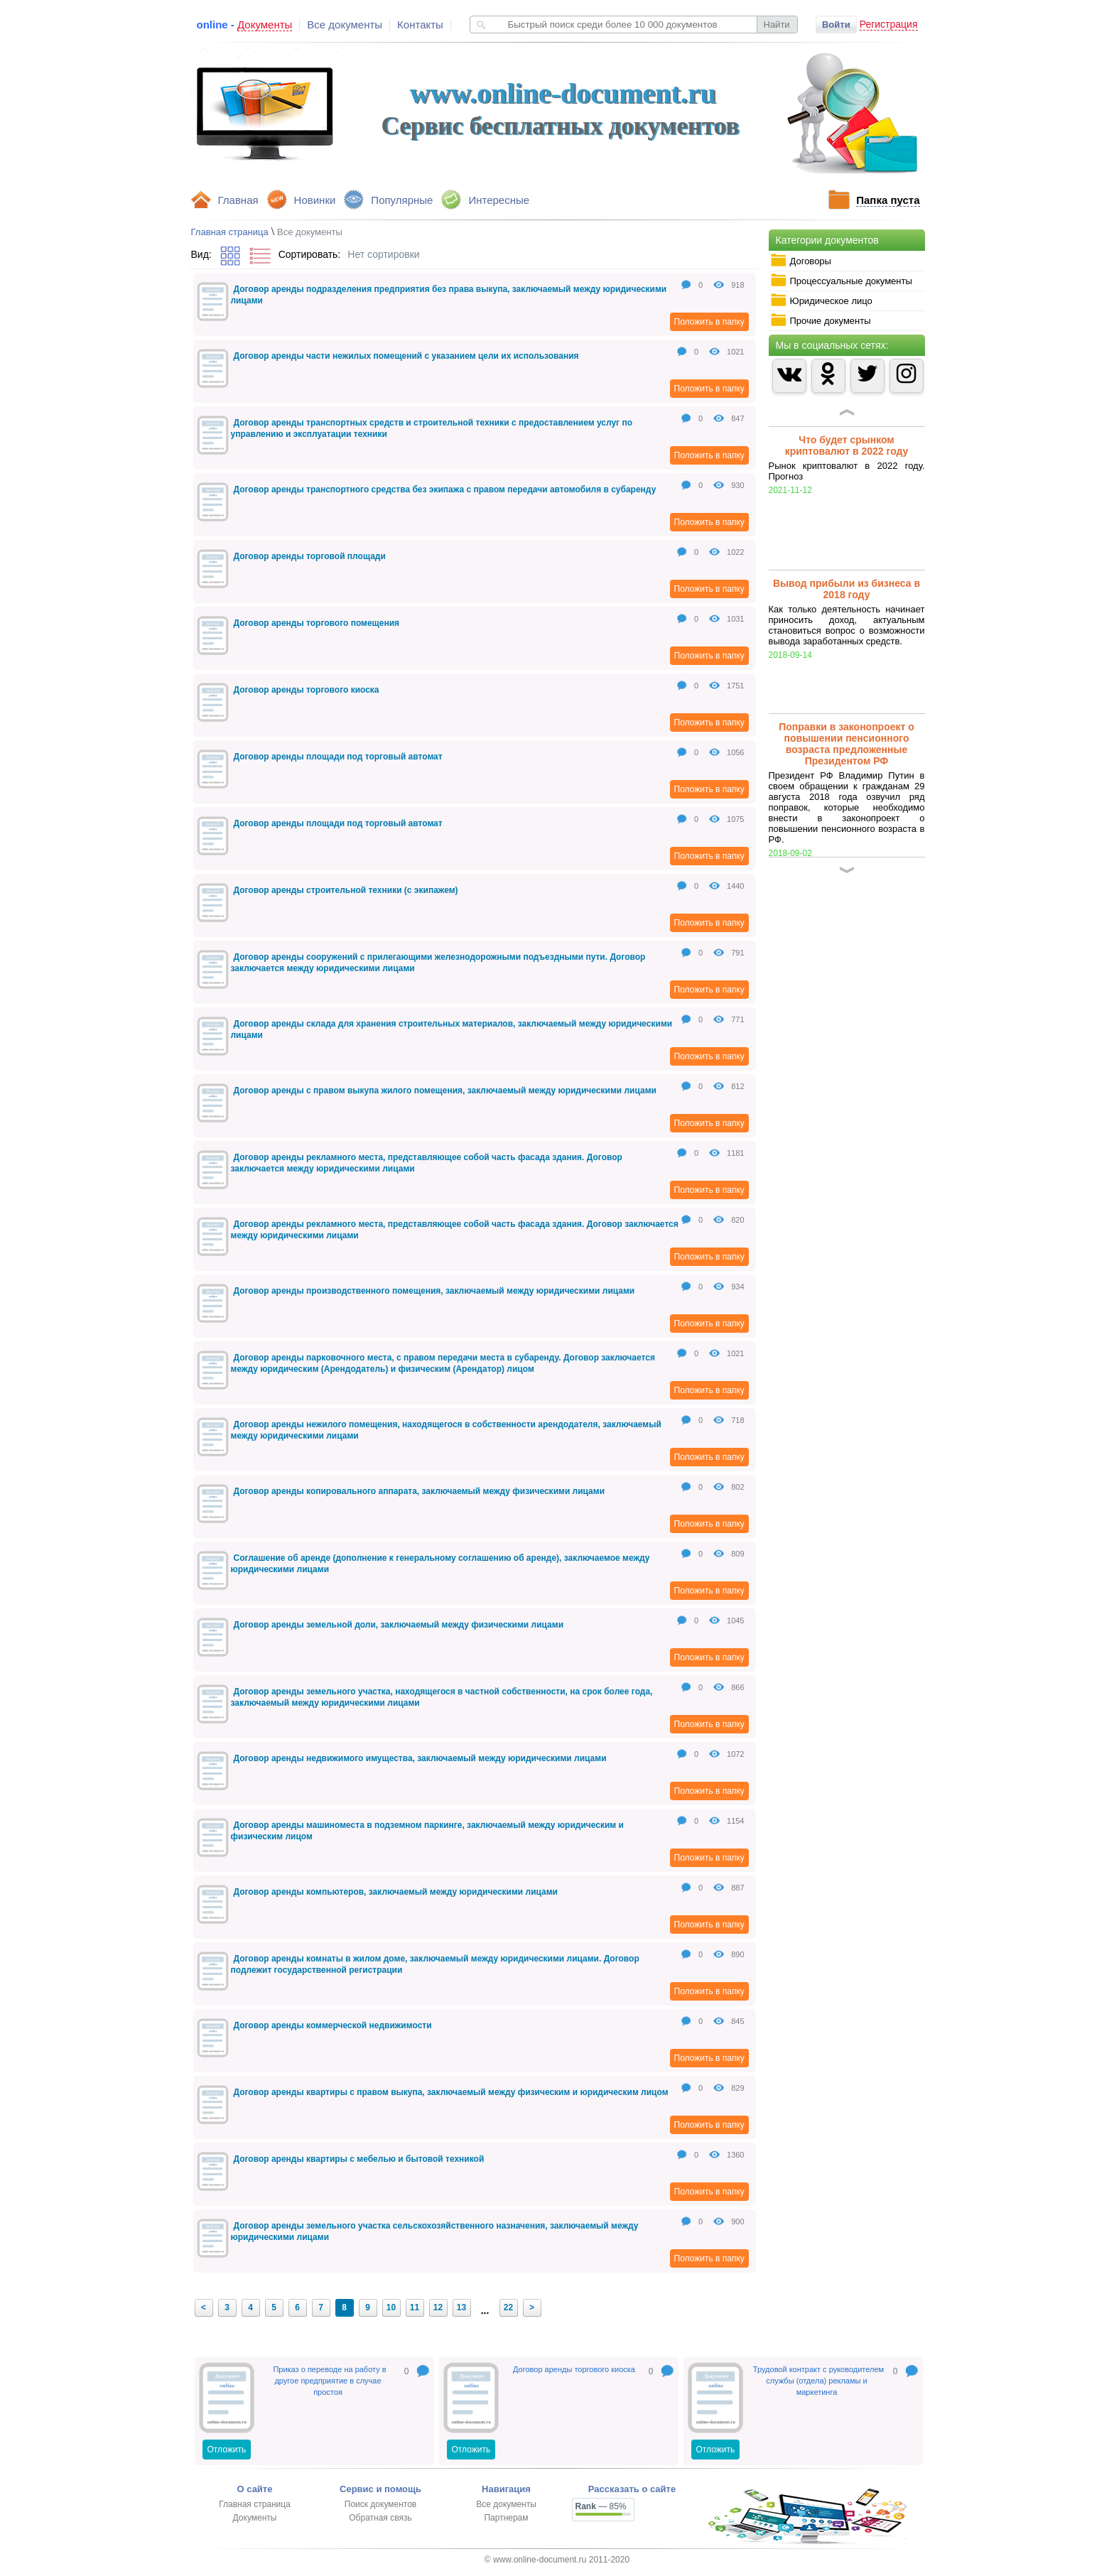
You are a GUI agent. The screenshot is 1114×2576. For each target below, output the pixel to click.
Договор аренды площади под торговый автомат (338, 757)
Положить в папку (709, 322)
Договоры (800, 260)
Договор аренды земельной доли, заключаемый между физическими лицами (399, 1625)
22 (508, 2307)
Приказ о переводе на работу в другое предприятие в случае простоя (329, 2380)
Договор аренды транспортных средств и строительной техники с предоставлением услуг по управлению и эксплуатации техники (432, 428)
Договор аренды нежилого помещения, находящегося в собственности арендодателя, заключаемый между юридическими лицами (446, 1430)
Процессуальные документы (841, 280)
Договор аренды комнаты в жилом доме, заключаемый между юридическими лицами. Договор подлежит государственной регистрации (435, 1964)
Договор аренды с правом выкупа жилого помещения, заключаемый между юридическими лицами (445, 1090)
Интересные (498, 200)
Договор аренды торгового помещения (317, 623)
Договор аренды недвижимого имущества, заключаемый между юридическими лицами (420, 1758)
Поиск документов (380, 2504)
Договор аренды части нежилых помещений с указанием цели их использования (406, 356)
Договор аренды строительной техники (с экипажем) (346, 890)
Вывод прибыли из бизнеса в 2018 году (846, 589)
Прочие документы (820, 320)
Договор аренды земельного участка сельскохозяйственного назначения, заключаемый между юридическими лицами (435, 2231)
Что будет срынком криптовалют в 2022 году (847, 445)
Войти (836, 24)
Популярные (402, 200)
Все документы (344, 24)
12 (438, 2307)
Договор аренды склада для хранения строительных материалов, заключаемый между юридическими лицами (452, 1029)
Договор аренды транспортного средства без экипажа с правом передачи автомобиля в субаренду (445, 489)
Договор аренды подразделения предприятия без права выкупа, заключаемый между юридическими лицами (449, 294)
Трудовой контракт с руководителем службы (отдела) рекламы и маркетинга (818, 2380)
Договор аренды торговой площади (310, 556)
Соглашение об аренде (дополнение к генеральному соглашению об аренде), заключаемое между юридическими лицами (440, 1563)
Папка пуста (887, 200)
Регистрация (889, 24)
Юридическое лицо (821, 300)
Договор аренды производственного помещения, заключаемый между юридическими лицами (434, 1291)
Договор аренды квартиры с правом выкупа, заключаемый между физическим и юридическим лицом (451, 2092)
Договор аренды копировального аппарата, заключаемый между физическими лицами (419, 1491)
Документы (255, 2518)
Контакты (420, 24)
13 (461, 2307)
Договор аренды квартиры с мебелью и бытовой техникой (359, 2159)
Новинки (315, 200)
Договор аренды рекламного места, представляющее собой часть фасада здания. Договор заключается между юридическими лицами (426, 1163)
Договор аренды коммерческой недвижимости (333, 2025)
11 (414, 2307)
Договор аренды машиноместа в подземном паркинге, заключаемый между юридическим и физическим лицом (427, 1830)
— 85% (601, 2506)
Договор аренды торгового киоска (306, 690)
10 (391, 2307)
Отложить (227, 2450)
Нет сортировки (383, 254)
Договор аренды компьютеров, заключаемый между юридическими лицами (396, 1892)
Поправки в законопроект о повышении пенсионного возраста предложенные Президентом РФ (846, 744)
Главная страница (230, 232)
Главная (238, 200)
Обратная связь (380, 2518)
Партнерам (506, 2518)
